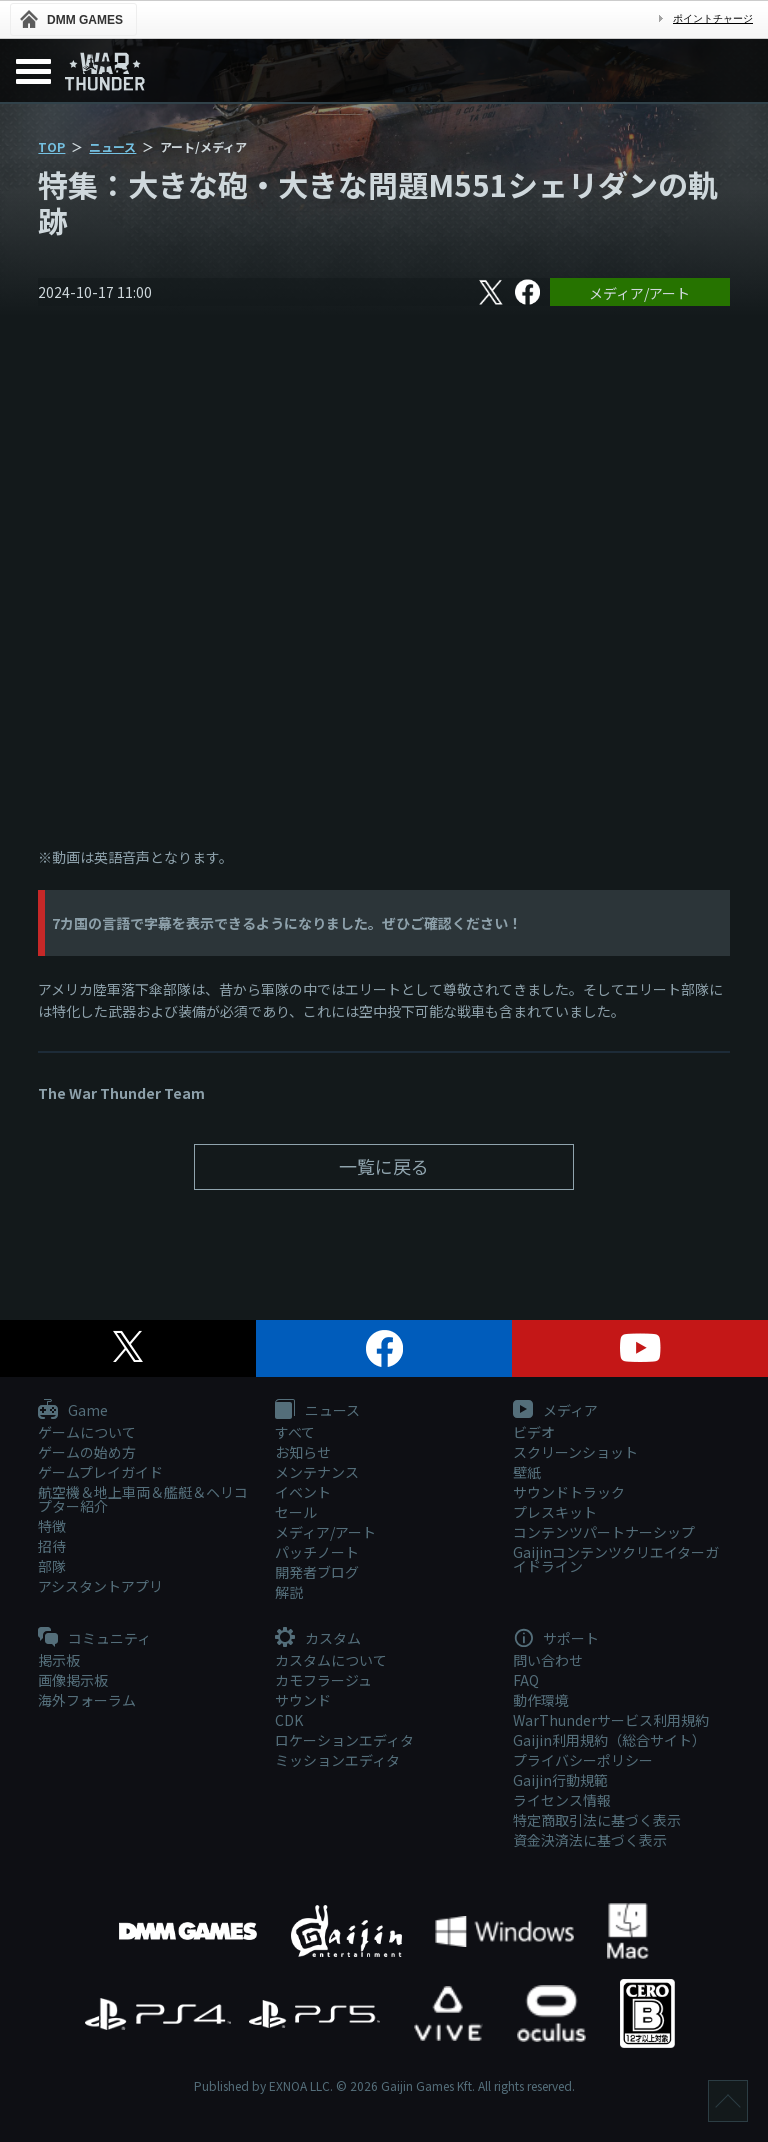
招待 (52, 1546)
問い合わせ (548, 1660)
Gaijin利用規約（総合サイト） (609, 1740)
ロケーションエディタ (344, 1740)
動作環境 (541, 1700)
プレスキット (555, 1512)
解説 (289, 1592)
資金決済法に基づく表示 (590, 1840)
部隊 (52, 1566)
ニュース (112, 146)
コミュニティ (94, 1639)
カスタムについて (331, 1660)
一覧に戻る (384, 1166)
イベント (303, 1492)
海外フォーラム (87, 1700)
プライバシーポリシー (583, 1760)
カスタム (318, 1639)
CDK (289, 1720)
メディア (555, 1411)
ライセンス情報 (562, 1800)
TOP (51, 146)
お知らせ (303, 1452)
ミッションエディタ (337, 1760)
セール (296, 1512)
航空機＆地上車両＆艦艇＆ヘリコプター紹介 (143, 1499)
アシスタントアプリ (100, 1586)
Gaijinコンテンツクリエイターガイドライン (616, 1559)
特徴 (52, 1526)
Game (73, 1411)
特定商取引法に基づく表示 (597, 1820)
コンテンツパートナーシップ (604, 1532)
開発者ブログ (317, 1572)
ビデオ (534, 1432)
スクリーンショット (575, 1452)
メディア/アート (639, 293)
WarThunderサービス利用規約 (611, 1720)
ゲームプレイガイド (100, 1472)
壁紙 (527, 1472)
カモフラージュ (323, 1680)
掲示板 (59, 1660)
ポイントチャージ (713, 18)
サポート (556, 1639)
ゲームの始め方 (87, 1452)
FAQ (526, 1680)
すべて (295, 1432)
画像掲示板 (73, 1680)
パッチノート (317, 1552)
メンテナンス (317, 1472)
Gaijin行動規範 (560, 1780)
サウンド (303, 1700)
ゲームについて (87, 1432)
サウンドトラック (569, 1492)
